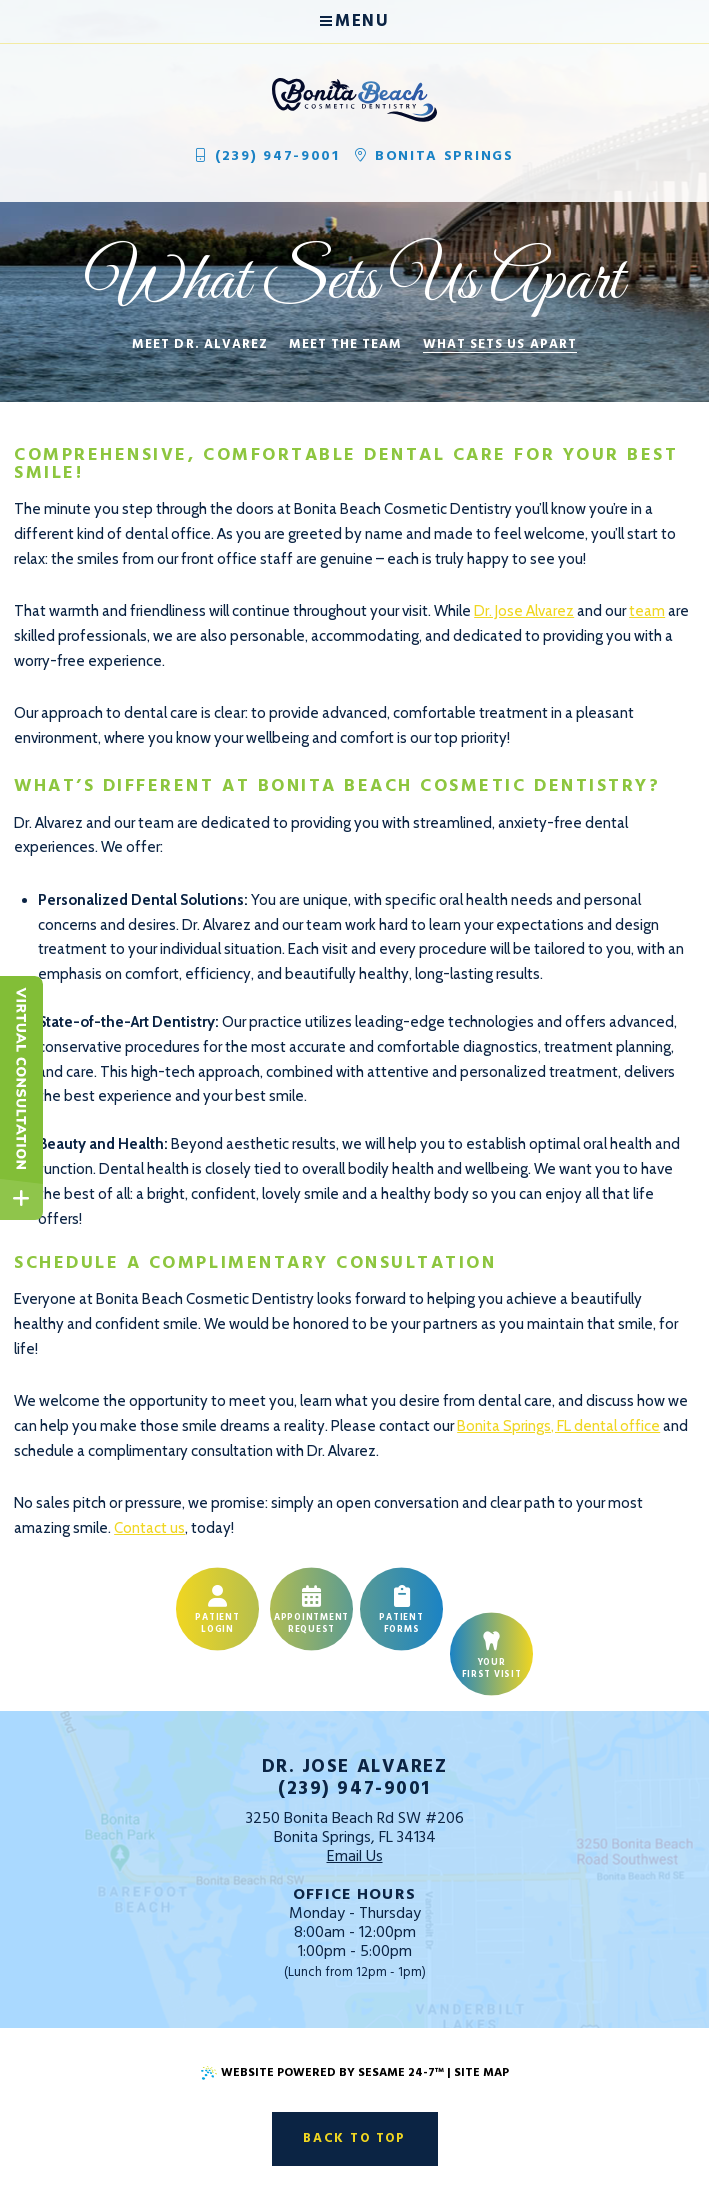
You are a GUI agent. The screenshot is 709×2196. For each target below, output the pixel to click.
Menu (354, 21)
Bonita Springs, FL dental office (558, 1426)
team (647, 611)
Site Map (481, 2073)
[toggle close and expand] (21, 1198)
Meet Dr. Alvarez (200, 345)
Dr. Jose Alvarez (524, 611)
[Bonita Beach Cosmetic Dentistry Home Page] (354, 100)
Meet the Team (346, 345)
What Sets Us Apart (500, 345)
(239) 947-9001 (267, 156)
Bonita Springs (434, 156)
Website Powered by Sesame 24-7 (322, 2073)
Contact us (149, 1528)
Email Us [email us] (355, 1857)
